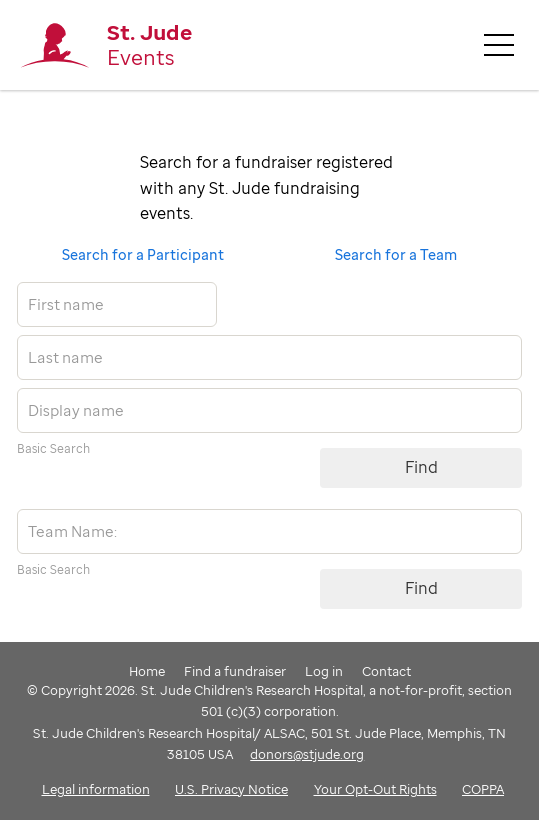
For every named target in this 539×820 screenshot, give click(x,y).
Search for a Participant (143, 254)
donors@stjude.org (307, 754)
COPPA (483, 789)
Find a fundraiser (235, 671)
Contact (386, 671)
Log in (324, 671)
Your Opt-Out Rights (375, 789)
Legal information (96, 789)
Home (147, 671)
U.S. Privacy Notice (231, 789)
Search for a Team (396, 254)
